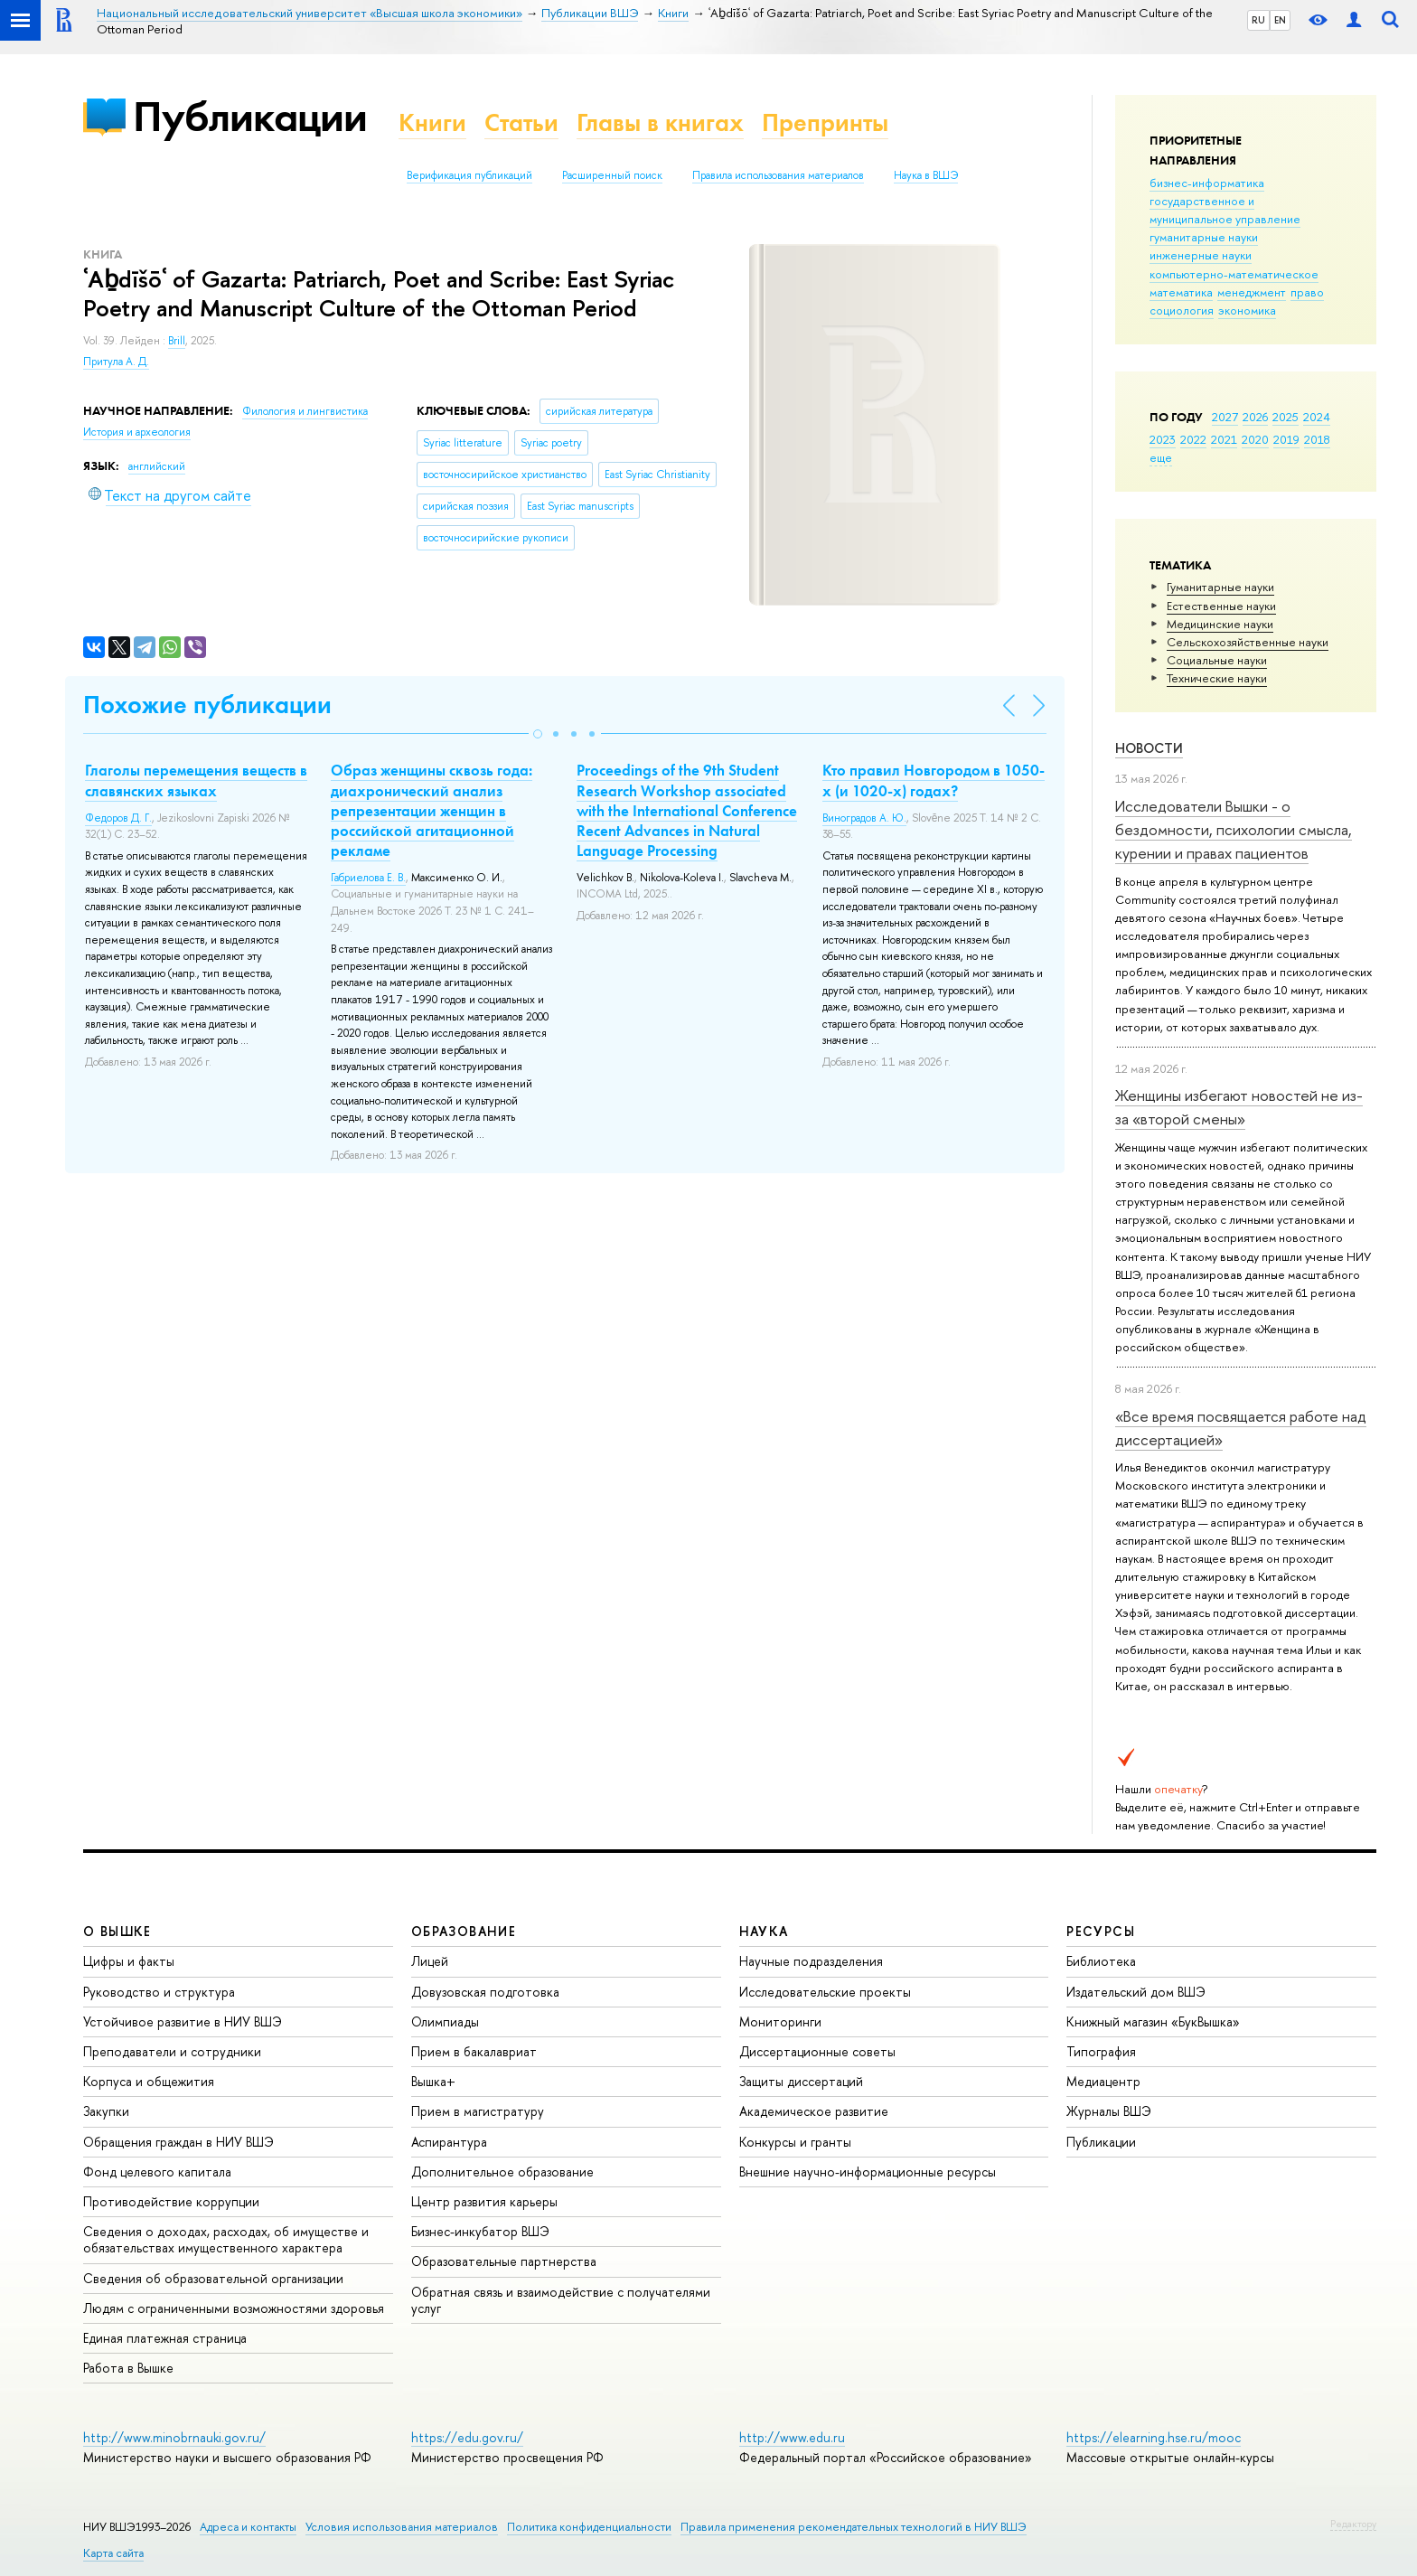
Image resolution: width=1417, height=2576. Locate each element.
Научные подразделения (811, 1961)
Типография (1101, 2051)
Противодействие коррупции (171, 2201)
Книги (432, 122)
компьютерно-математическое (1234, 274)
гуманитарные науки (1204, 237)
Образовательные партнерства (503, 2261)
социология (1182, 310)
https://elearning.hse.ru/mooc (1153, 2437)
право (1307, 292)
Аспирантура (449, 2141)
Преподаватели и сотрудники (172, 2051)
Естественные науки (1221, 605)
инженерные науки (1201, 255)
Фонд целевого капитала (157, 2171)
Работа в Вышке (128, 2367)
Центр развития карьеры (484, 2201)
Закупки (106, 2111)
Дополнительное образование (502, 2171)
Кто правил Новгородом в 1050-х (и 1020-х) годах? (933, 780)
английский (156, 466)
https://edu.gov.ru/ (467, 2437)
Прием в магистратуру (477, 2111)
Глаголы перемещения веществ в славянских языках (196, 780)
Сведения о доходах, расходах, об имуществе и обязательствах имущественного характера (226, 2239)
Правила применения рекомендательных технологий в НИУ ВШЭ (853, 2526)
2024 (1316, 417)
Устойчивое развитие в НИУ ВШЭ (182, 2021)
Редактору (1353, 2523)
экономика (1247, 310)
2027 (1225, 417)
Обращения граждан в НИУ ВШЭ (178, 2141)
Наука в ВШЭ (926, 175)
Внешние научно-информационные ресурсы (867, 2171)
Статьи (521, 122)
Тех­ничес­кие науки (1217, 678)
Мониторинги (780, 2021)
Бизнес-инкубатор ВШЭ (480, 2231)
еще (1161, 457)
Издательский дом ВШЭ (1136, 1991)
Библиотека (1101, 1961)
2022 (1193, 439)
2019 (1286, 439)
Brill (176, 341)
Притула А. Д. (116, 361)
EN (1280, 20)
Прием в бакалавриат (474, 2051)
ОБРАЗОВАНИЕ (463, 1931)
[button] (538, 734)
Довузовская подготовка (485, 1991)
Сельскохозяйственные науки (1247, 642)
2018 (1317, 439)
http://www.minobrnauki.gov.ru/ (174, 2437)
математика (1181, 292)
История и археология (137, 432)
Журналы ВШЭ (1108, 2111)
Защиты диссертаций (801, 2081)
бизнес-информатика (1207, 182)
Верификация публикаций (469, 175)
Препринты (825, 122)
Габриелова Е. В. (368, 877)
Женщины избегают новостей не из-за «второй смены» (1239, 1107)
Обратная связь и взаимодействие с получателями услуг (560, 2300)
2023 (1163, 439)
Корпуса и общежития (148, 2081)
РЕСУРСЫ (1100, 1931)
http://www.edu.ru (792, 2437)
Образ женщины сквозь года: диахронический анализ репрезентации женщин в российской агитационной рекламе (431, 810)
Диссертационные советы (817, 2051)
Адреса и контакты (248, 2526)
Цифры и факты (128, 1961)
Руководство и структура (159, 1991)
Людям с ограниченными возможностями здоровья (233, 2308)
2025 (1285, 417)
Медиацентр (1103, 2081)
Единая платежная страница (165, 2337)
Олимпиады (445, 2021)
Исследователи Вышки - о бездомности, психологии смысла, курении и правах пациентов (1233, 829)
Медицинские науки (1220, 624)
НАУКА (764, 1931)
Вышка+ (433, 2081)
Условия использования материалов (401, 2526)
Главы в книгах (660, 122)
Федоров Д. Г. (118, 818)
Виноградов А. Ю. (864, 818)
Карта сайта (113, 2553)
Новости (1149, 747)
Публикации (250, 116)
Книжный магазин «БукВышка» (1153, 2021)
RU (1258, 20)
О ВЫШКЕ (117, 1931)
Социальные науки (1217, 660)
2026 (1255, 417)
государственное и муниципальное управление (1225, 210)
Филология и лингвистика (305, 411)
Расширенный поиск (612, 175)
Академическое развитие (813, 2111)
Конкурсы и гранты (795, 2141)
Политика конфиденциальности (589, 2526)
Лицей (429, 1961)
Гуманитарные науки (1220, 586)
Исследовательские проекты (825, 1991)
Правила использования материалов (778, 175)
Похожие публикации (207, 704)
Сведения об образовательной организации (213, 2278)
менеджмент (1251, 292)
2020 (1255, 439)
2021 (1224, 439)
